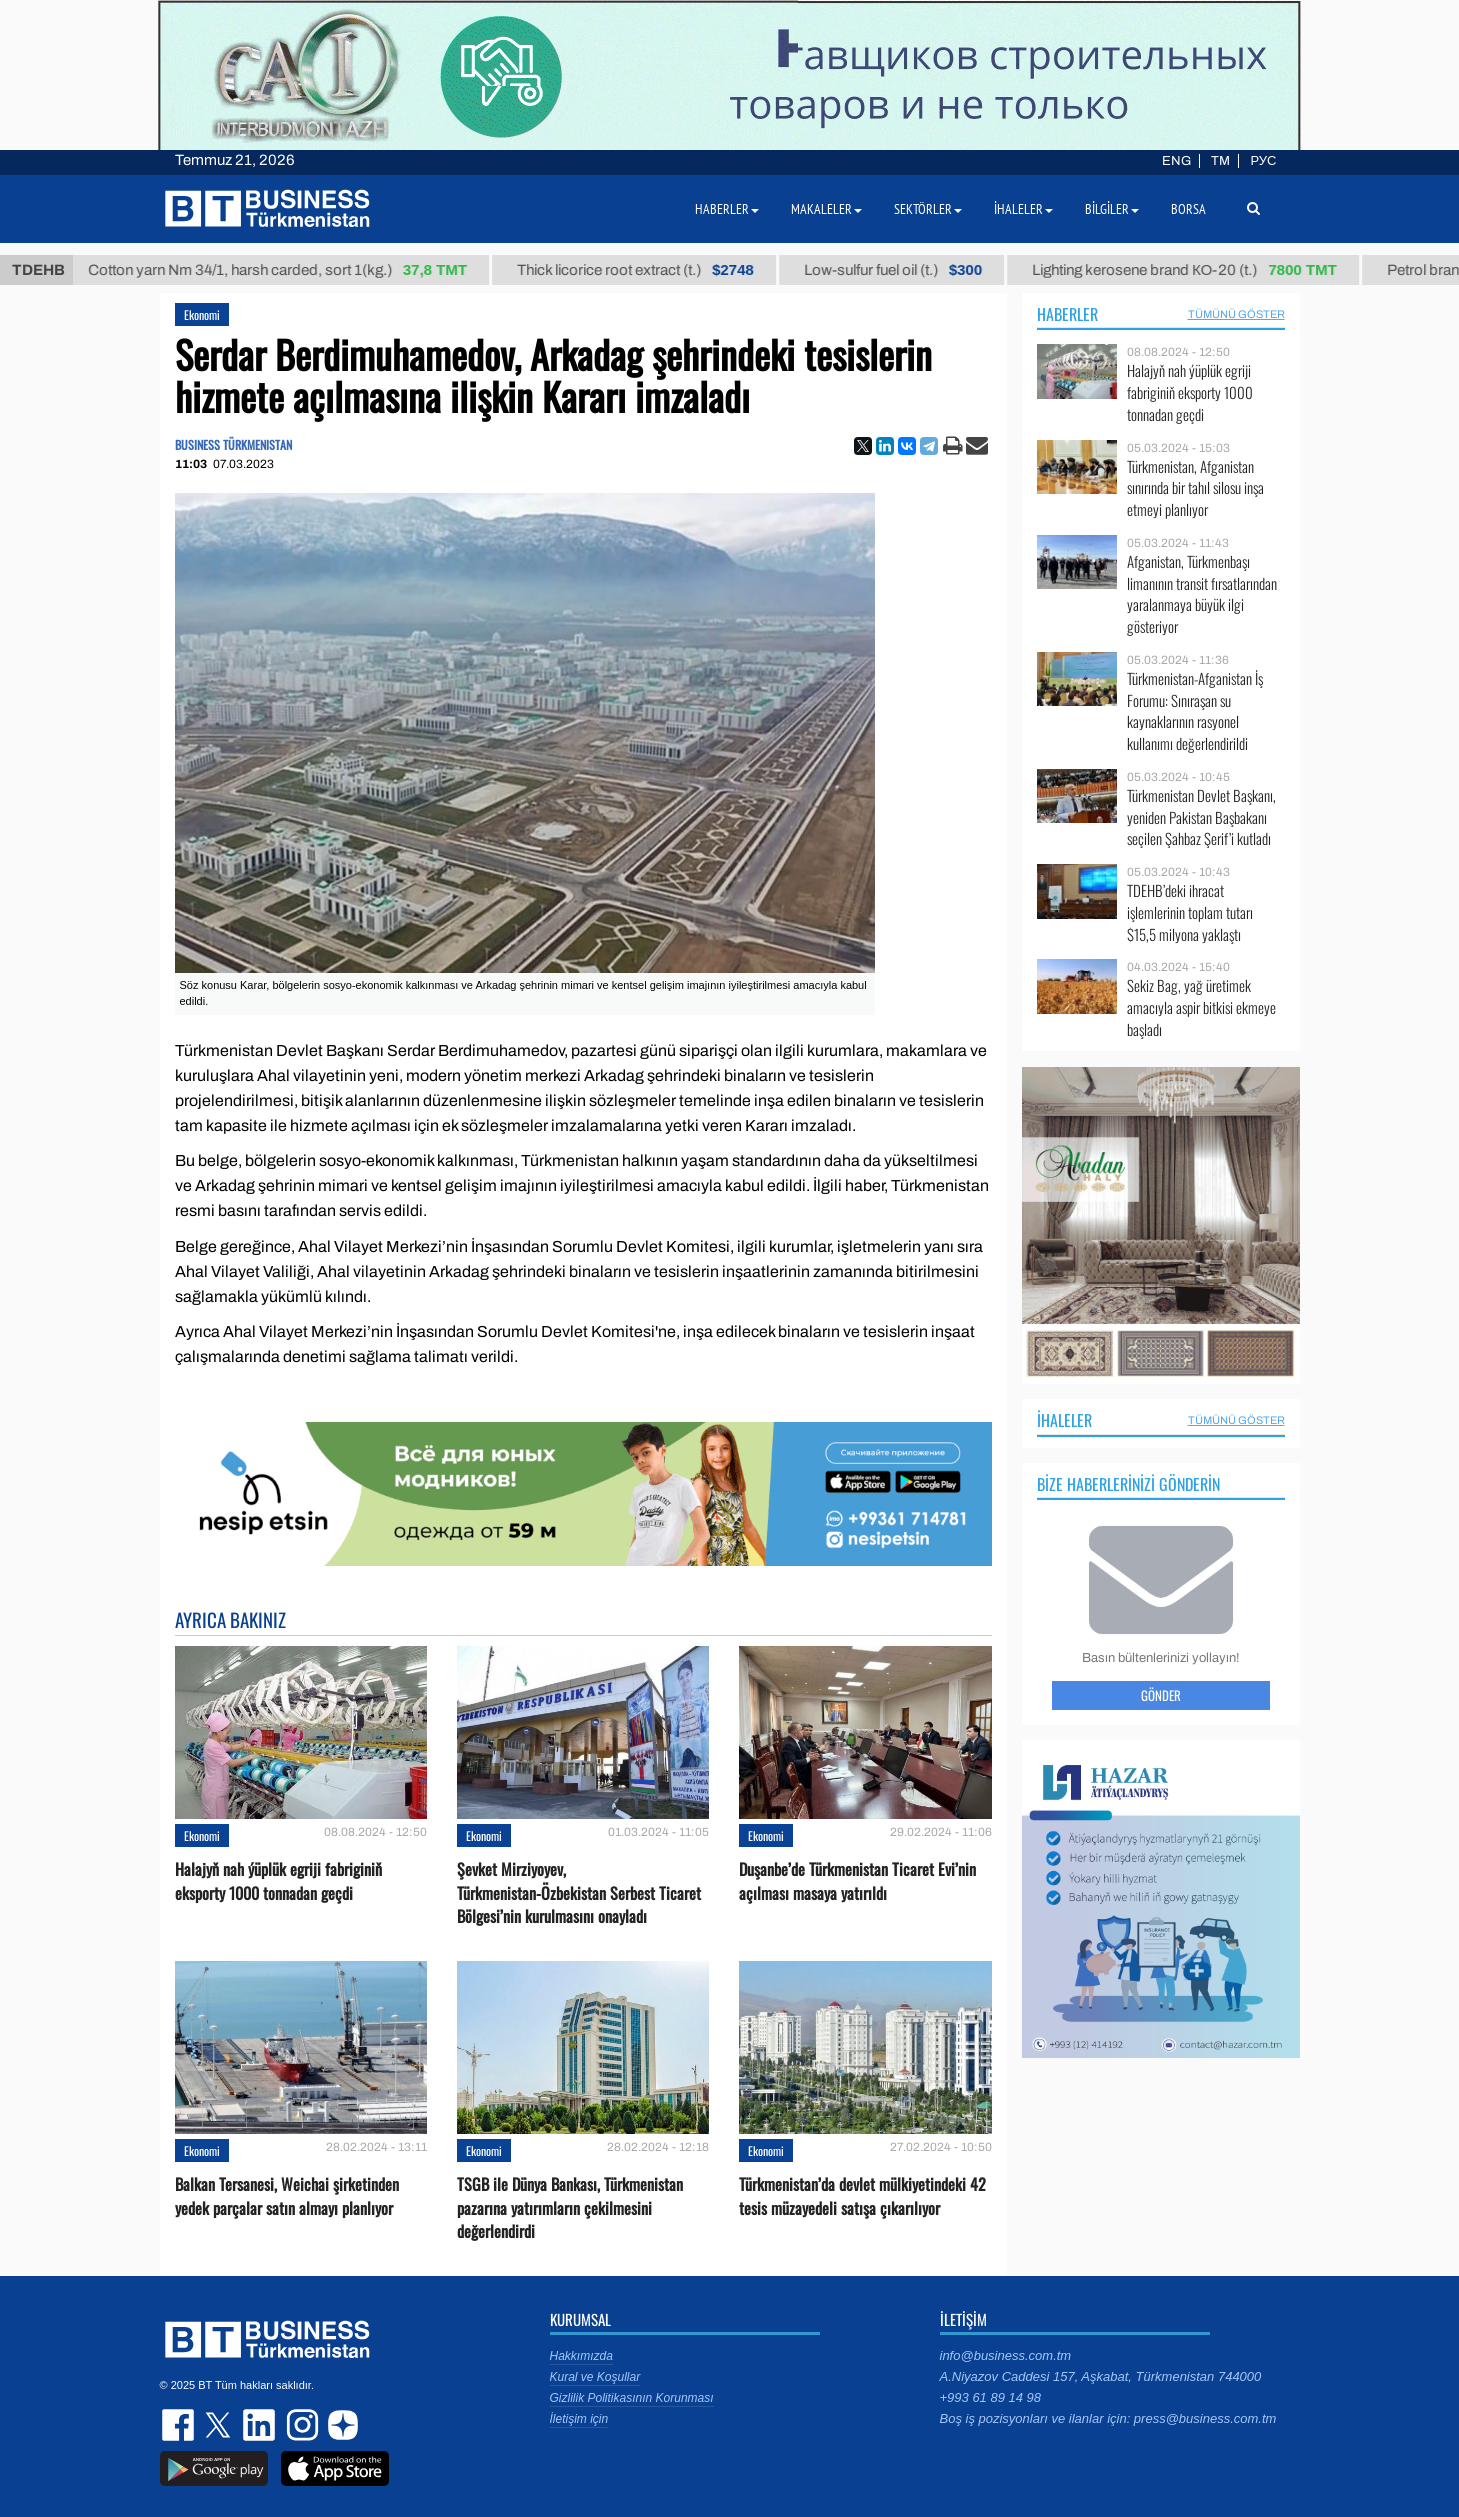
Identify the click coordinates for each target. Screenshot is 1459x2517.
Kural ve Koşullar (595, 2377)
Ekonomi (202, 314)
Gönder (1161, 1695)
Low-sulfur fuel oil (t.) (917, 270)
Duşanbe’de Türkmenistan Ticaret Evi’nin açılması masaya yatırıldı (857, 1881)
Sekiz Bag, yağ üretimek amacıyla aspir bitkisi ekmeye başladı (1201, 1007)
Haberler (1067, 314)
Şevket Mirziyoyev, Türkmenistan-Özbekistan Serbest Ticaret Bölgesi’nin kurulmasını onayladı (579, 1892)
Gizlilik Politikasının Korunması (632, 2398)
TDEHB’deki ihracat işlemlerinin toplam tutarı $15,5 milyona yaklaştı (1190, 912)
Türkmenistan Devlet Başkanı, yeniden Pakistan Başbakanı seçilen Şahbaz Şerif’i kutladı (1201, 817)
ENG (1176, 161)
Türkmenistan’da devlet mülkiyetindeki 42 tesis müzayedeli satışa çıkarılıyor (862, 2196)
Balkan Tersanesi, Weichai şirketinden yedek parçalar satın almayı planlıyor (287, 2196)
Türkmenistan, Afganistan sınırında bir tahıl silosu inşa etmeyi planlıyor (1195, 488)
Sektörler (928, 209)
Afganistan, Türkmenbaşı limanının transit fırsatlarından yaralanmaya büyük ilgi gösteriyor (1202, 594)
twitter (220, 2425)
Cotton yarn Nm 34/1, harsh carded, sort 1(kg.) (301, 270)
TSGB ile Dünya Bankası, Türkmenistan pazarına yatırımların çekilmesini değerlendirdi (570, 2207)
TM (1220, 161)
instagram (300, 2425)
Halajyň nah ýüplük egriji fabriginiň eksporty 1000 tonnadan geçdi (278, 1881)
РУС (1263, 161)
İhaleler (1064, 1420)
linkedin (260, 2425)
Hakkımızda (581, 2356)
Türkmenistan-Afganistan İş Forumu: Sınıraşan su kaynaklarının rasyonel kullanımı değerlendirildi (1195, 711)
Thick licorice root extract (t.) (659, 270)
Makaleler (826, 209)
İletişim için (579, 2419)
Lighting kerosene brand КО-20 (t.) (1208, 270)
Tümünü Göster (1236, 314)
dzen (340, 2425)
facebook (180, 2425)
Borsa (1188, 209)
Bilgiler (1112, 209)
